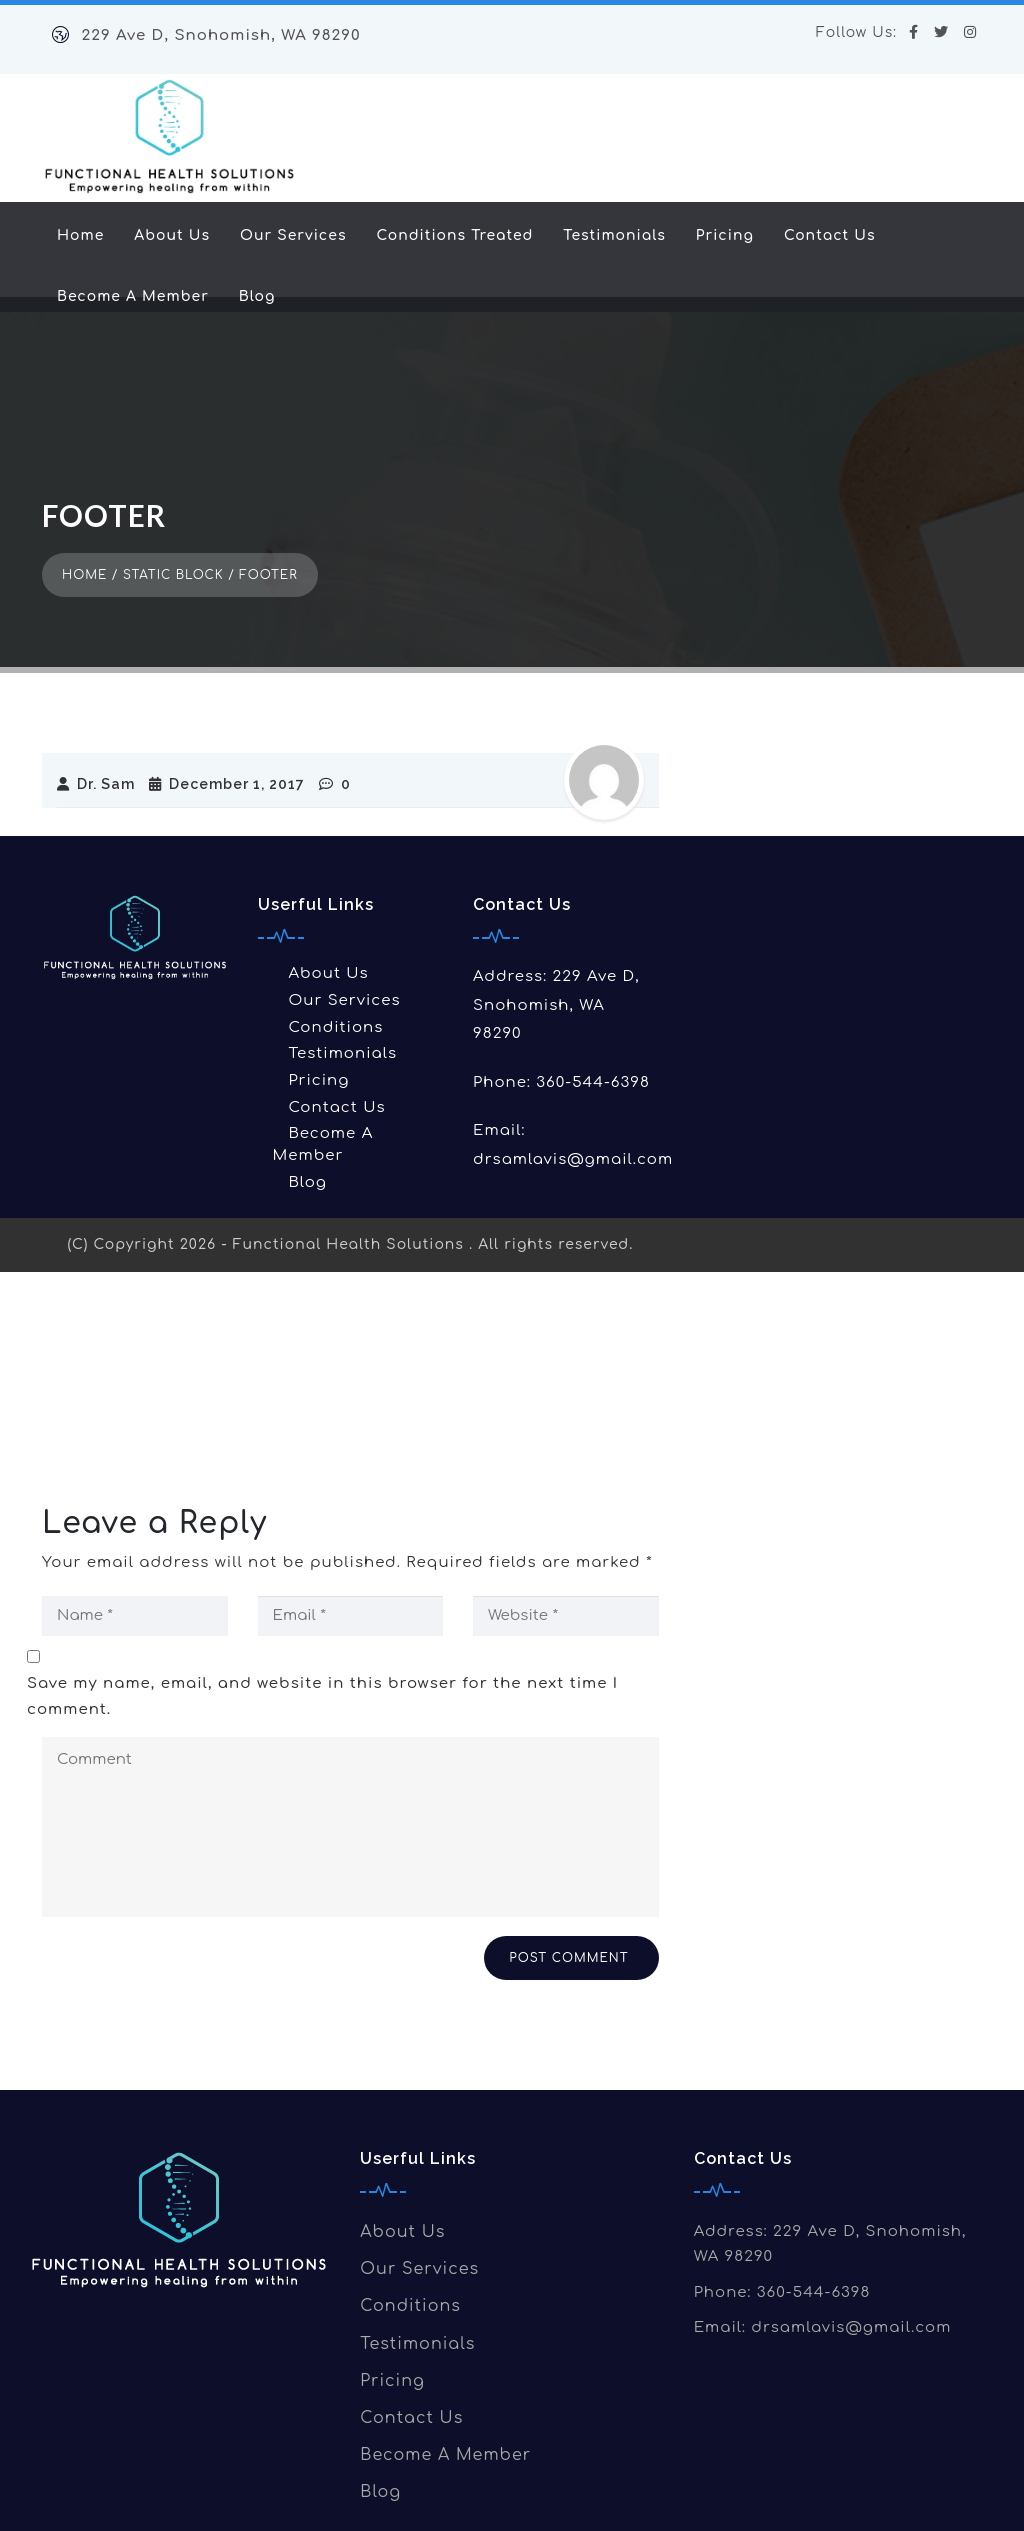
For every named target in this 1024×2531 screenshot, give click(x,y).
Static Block (173, 511)
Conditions (335, 963)
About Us (172, 235)
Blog (257, 296)
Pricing (725, 235)
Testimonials (614, 235)
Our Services (293, 235)
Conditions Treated (454, 235)
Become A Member (133, 296)
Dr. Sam (91, 720)
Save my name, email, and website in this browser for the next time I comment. (322, 1632)
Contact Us (830, 235)
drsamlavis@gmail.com (573, 1095)
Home (80, 235)
